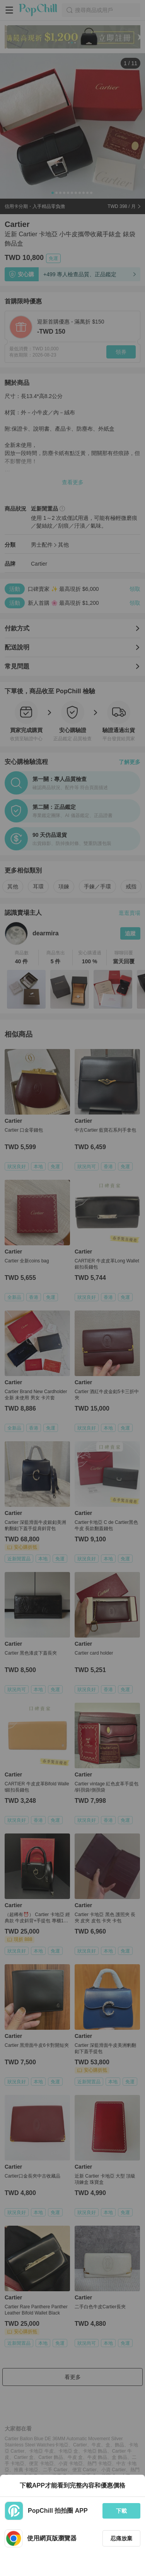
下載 (121, 2511)
